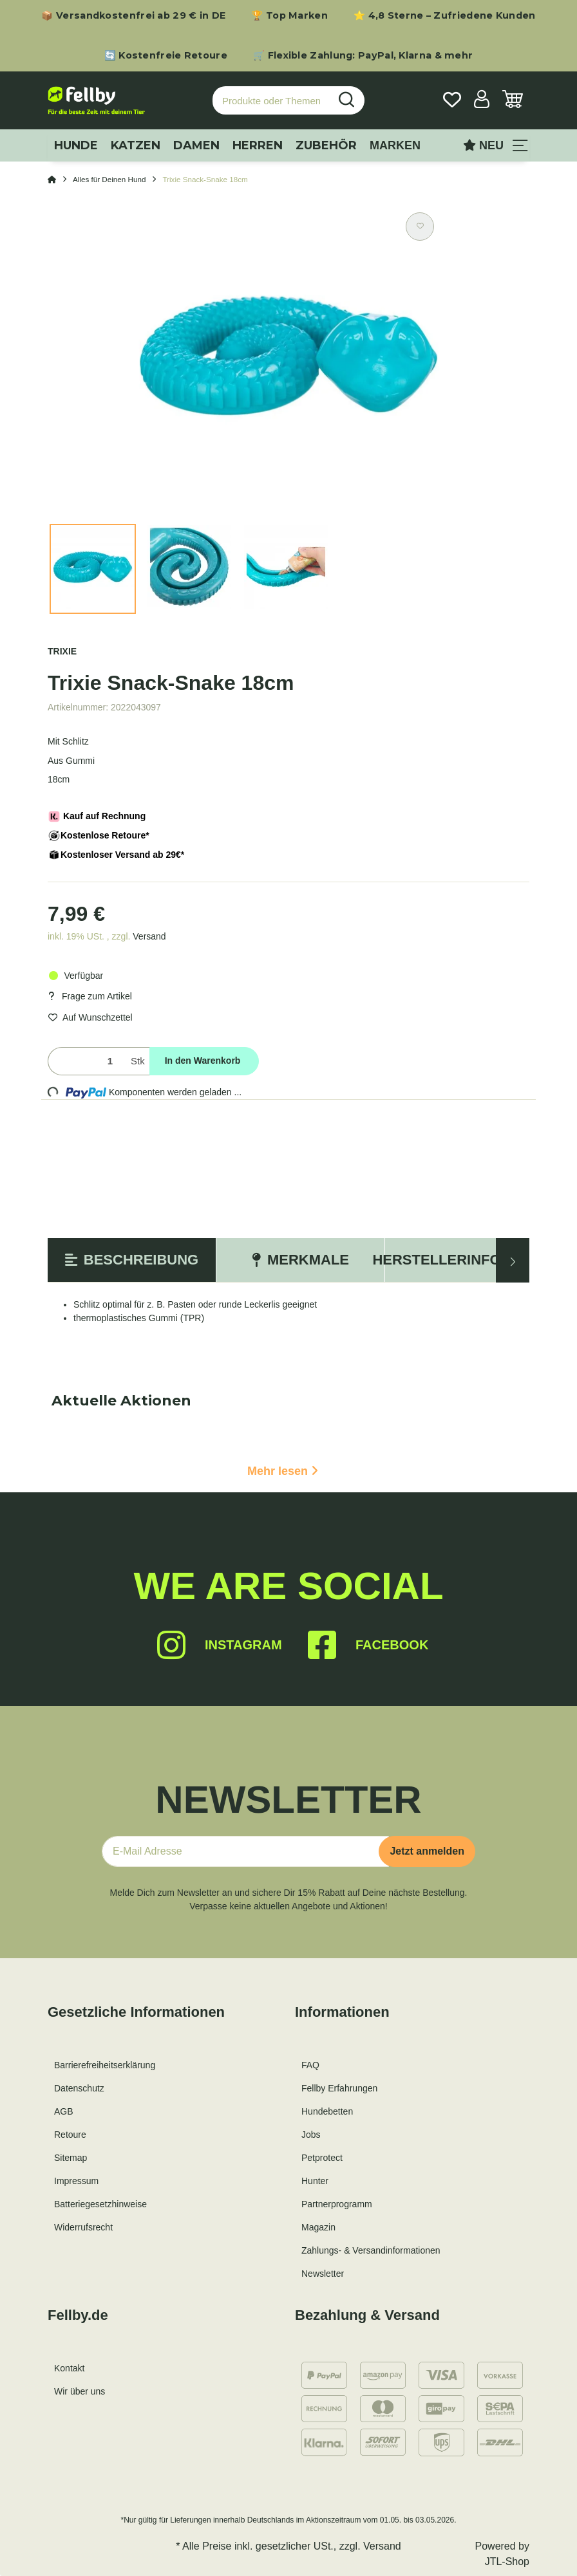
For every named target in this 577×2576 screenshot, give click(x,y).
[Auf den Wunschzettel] (420, 226)
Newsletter (322, 2273)
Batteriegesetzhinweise (100, 2204)
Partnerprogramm (336, 2204)
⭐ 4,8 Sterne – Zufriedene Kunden (445, 15)
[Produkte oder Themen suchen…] (271, 100)
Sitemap (70, 2158)
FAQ (310, 2065)
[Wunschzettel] (452, 101)
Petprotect (322, 2158)
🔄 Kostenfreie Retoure (165, 55)
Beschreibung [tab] (131, 1260)
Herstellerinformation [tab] (469, 1260)
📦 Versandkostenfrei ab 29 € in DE (133, 15)
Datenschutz (79, 2088)
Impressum (76, 2181)
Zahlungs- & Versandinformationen (370, 2250)
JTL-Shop (507, 2561)
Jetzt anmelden (427, 1851)
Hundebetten (327, 2111)
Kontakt (69, 2368)
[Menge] (87, 1061)
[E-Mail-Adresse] (245, 1851)
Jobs (311, 2134)
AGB (63, 2111)
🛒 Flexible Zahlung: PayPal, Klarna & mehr (363, 55)
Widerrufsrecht (83, 2227)
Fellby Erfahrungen (339, 2088)
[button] (481, 100)
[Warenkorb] (512, 100)
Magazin (318, 2227)
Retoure (70, 2134)
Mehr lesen (282, 1471)
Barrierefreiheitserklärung (104, 2065)
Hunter (314, 2181)
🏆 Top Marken (289, 15)
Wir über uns (79, 2391)
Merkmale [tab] (300, 1260)
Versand (149, 936)
